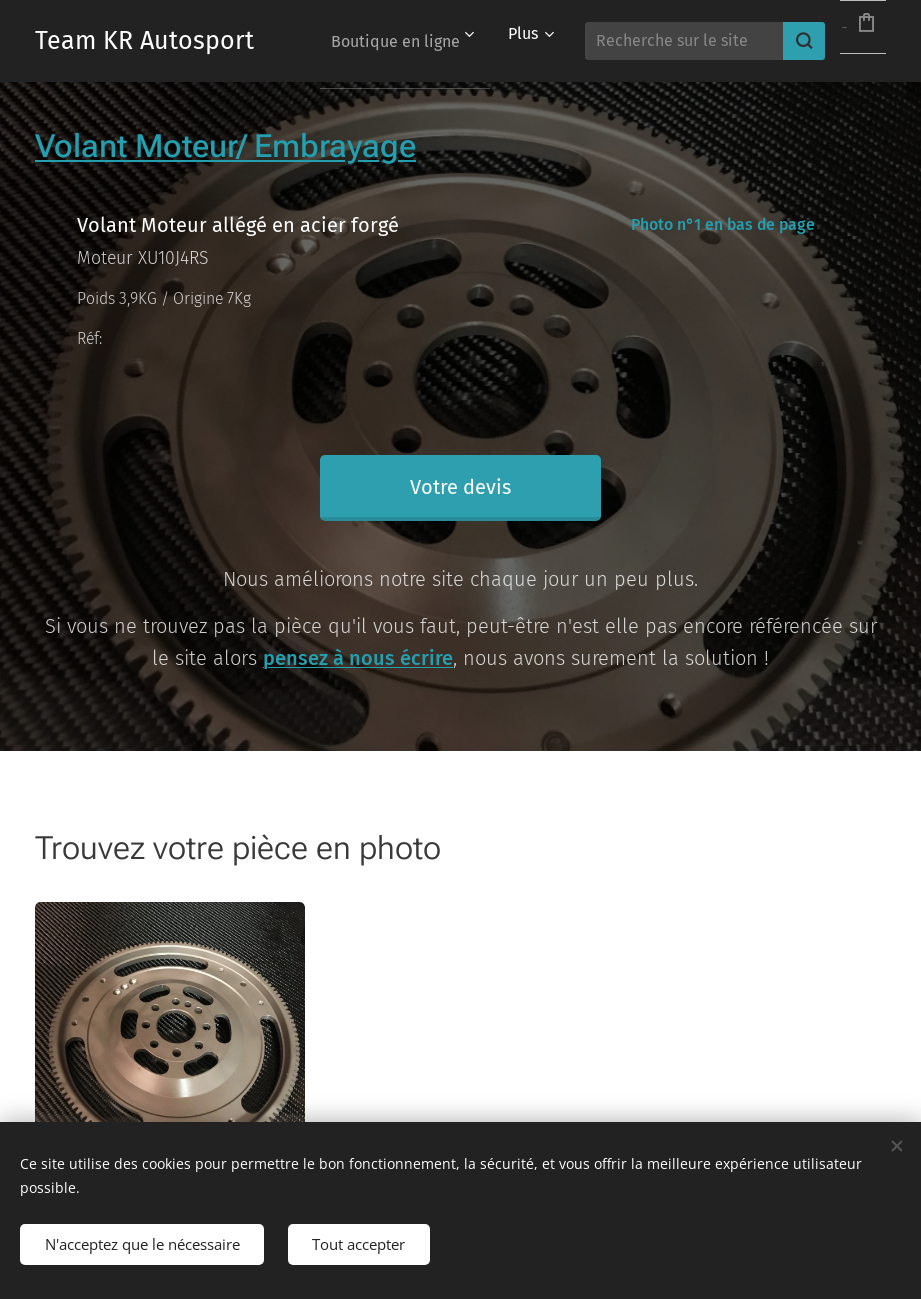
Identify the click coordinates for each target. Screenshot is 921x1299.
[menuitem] (473, 41)
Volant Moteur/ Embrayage (225, 146)
